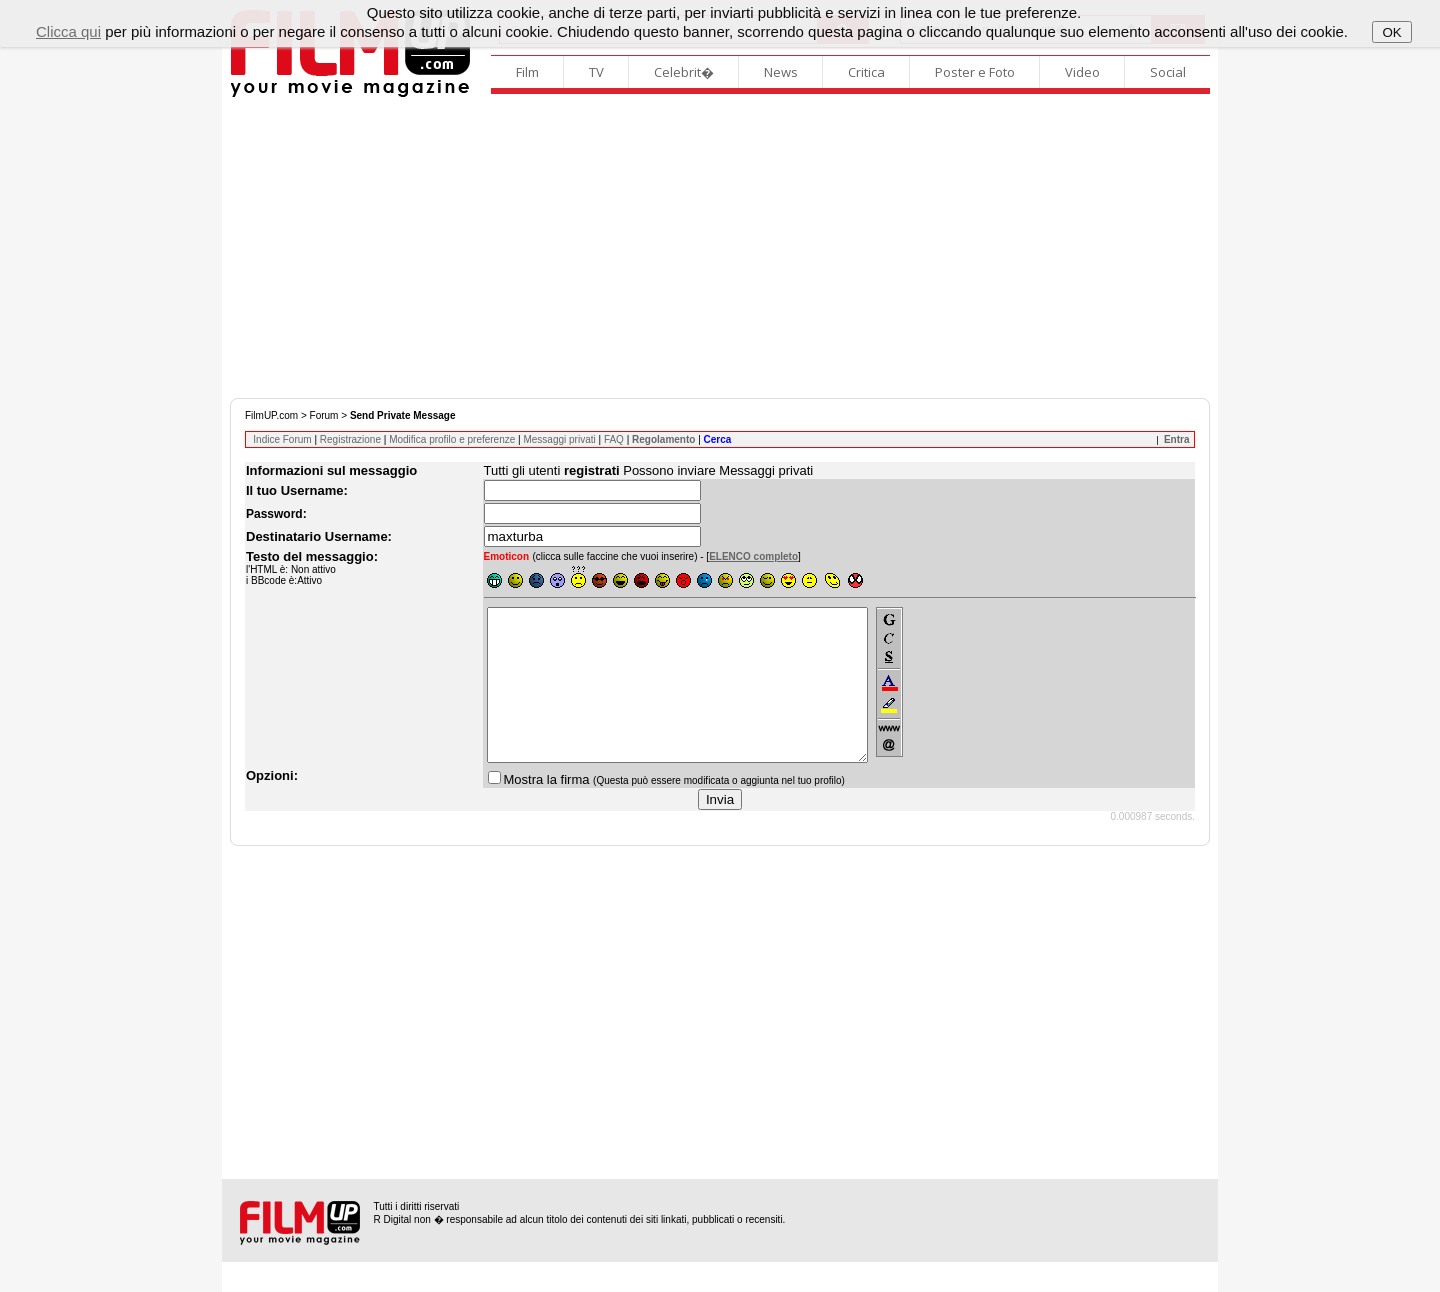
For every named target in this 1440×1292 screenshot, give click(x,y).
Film (527, 72)
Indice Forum (282, 439)
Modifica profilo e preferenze (452, 439)
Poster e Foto (975, 72)
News (781, 72)
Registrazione (350, 439)
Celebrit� (684, 72)
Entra (1177, 439)
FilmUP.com (271, 415)
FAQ (614, 439)
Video (1082, 72)
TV (596, 72)
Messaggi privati (559, 439)
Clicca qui (68, 31)
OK (1391, 32)
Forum (324, 415)
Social (1168, 72)
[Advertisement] (720, 248)
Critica (866, 72)
